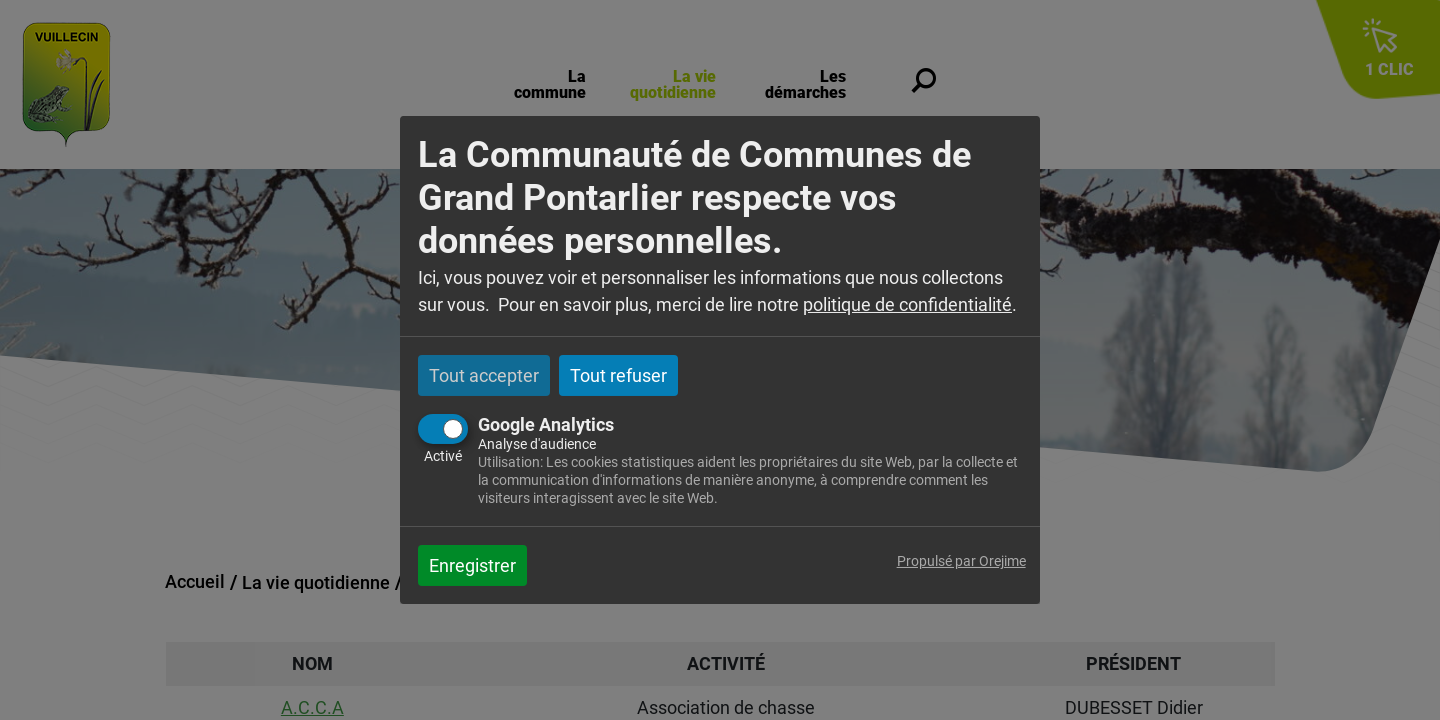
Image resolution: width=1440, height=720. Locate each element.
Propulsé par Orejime (961, 561)
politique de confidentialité (907, 304)
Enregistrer (472, 565)
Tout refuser (618, 375)
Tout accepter (484, 375)
